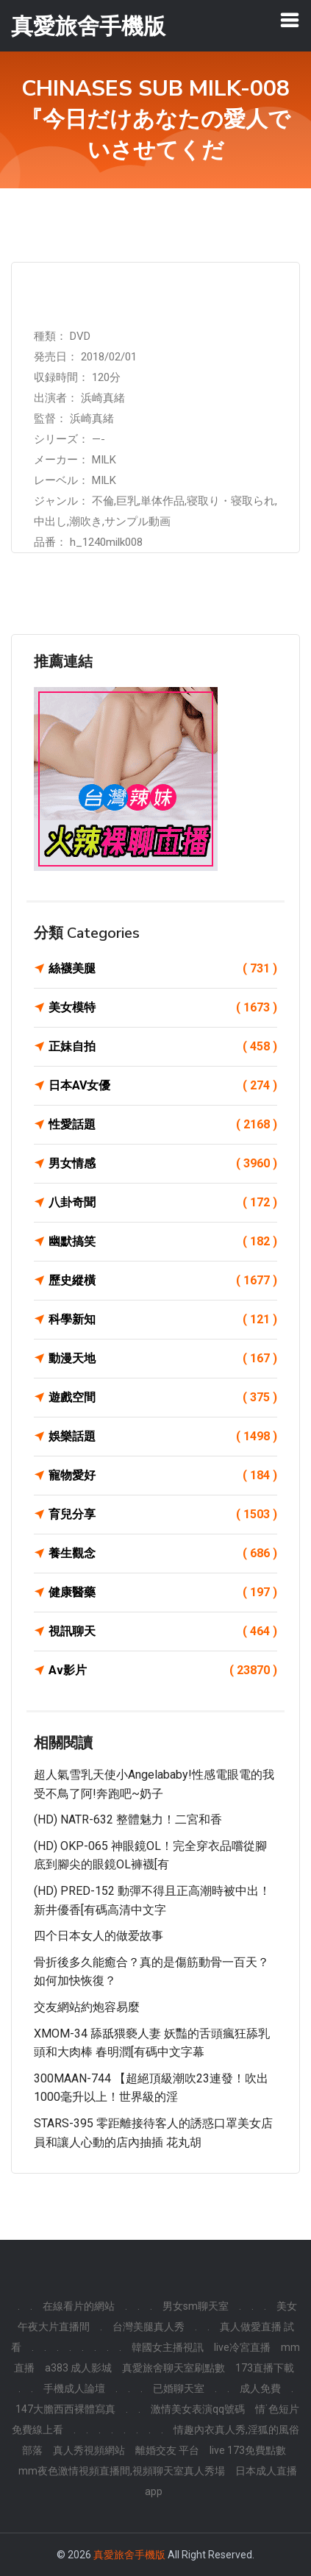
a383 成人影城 (78, 2368)
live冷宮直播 (242, 2347)
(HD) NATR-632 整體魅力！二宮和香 (128, 1819)
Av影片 (163, 1670)
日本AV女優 (163, 1085)
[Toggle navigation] (289, 20)
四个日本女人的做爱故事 (98, 1936)
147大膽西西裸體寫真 (65, 2409)
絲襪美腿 (163, 968)
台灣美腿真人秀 (148, 2327)
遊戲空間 (163, 1397)
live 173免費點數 (248, 2450)
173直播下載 (264, 2368)
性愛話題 (163, 1124)
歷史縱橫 (163, 1280)
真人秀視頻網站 (89, 2450)
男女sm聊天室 (195, 2306)
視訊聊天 (163, 1631)
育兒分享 (163, 1514)
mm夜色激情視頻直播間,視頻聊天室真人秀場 (121, 2471)
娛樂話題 (163, 1436)
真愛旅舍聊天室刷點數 (173, 2368)
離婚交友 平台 (167, 2450)
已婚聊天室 (178, 2388)
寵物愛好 (163, 1475)
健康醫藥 (163, 1592)
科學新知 (163, 1319)
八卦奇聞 (163, 1202)
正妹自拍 (163, 1046)
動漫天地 (163, 1358)
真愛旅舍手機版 (129, 2555)
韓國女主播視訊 (168, 2347)
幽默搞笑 (163, 1241)
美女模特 (163, 1007)
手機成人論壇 (74, 2388)
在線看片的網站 (79, 2306)
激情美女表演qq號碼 (198, 2409)
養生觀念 (163, 1553)
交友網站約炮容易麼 (87, 2007)
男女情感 (163, 1163)
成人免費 (260, 2388)
